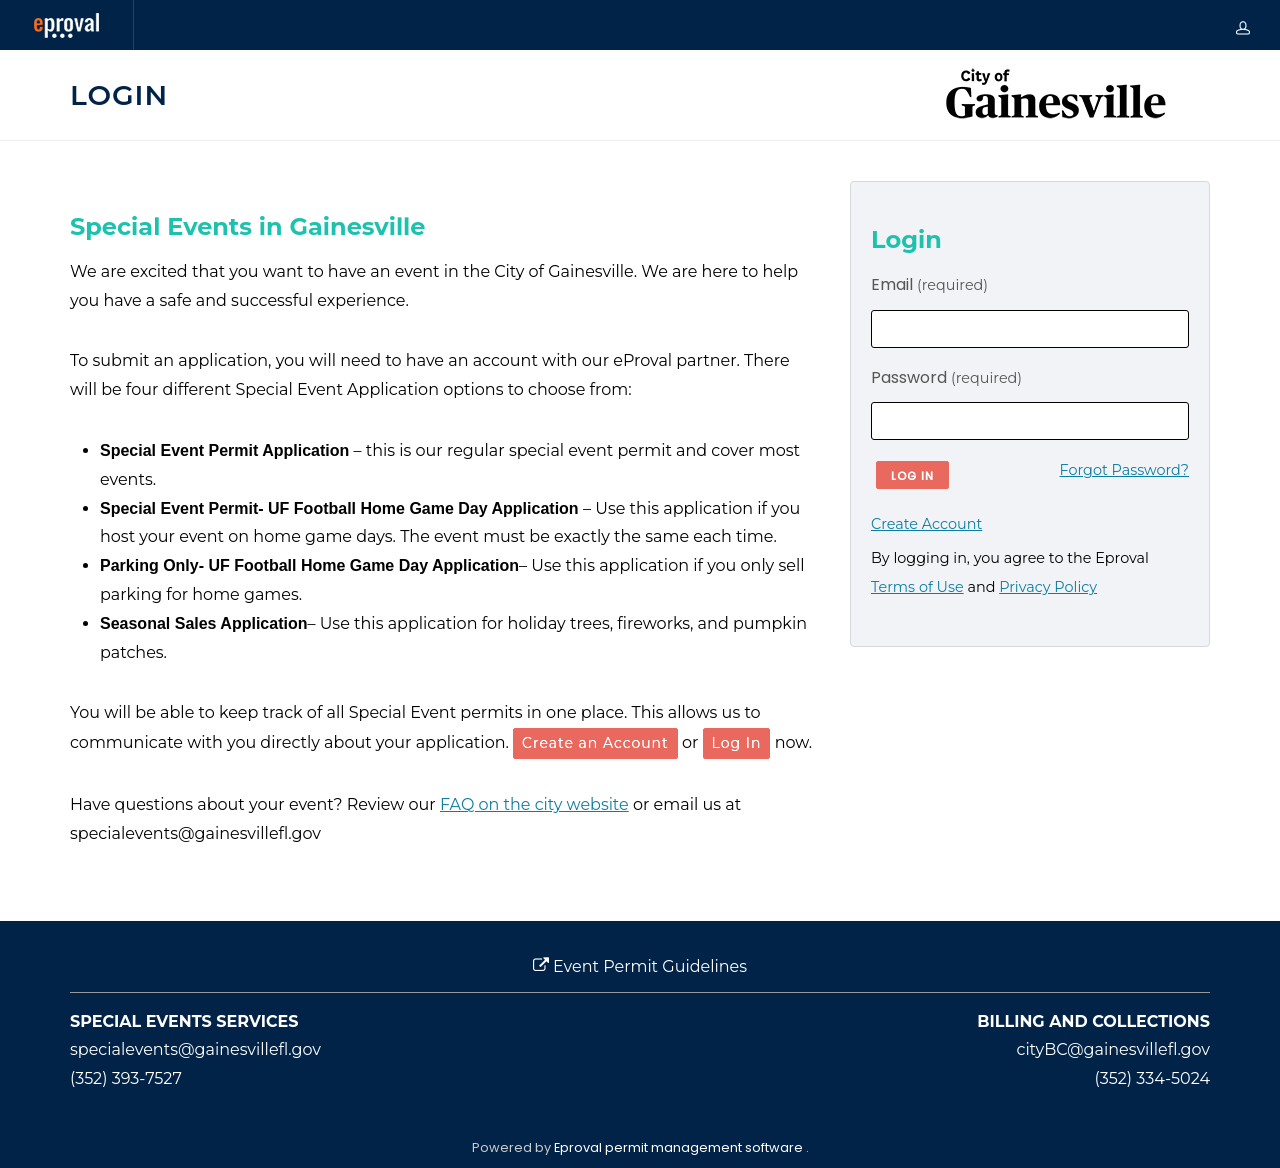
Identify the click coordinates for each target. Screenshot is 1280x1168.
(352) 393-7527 (126, 1078)
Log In (737, 743)
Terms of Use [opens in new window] (917, 587)
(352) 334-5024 (1152, 1078)
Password (946, 377)
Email (929, 284)
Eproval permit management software (680, 1147)
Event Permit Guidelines (640, 966)
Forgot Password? (1124, 470)
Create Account (926, 524)
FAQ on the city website (534, 804)
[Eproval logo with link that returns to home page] (66, 25)
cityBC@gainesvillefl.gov (1113, 1049)
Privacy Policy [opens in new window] (1048, 587)
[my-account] (1243, 25)
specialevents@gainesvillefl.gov (195, 1049)
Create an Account (595, 743)
